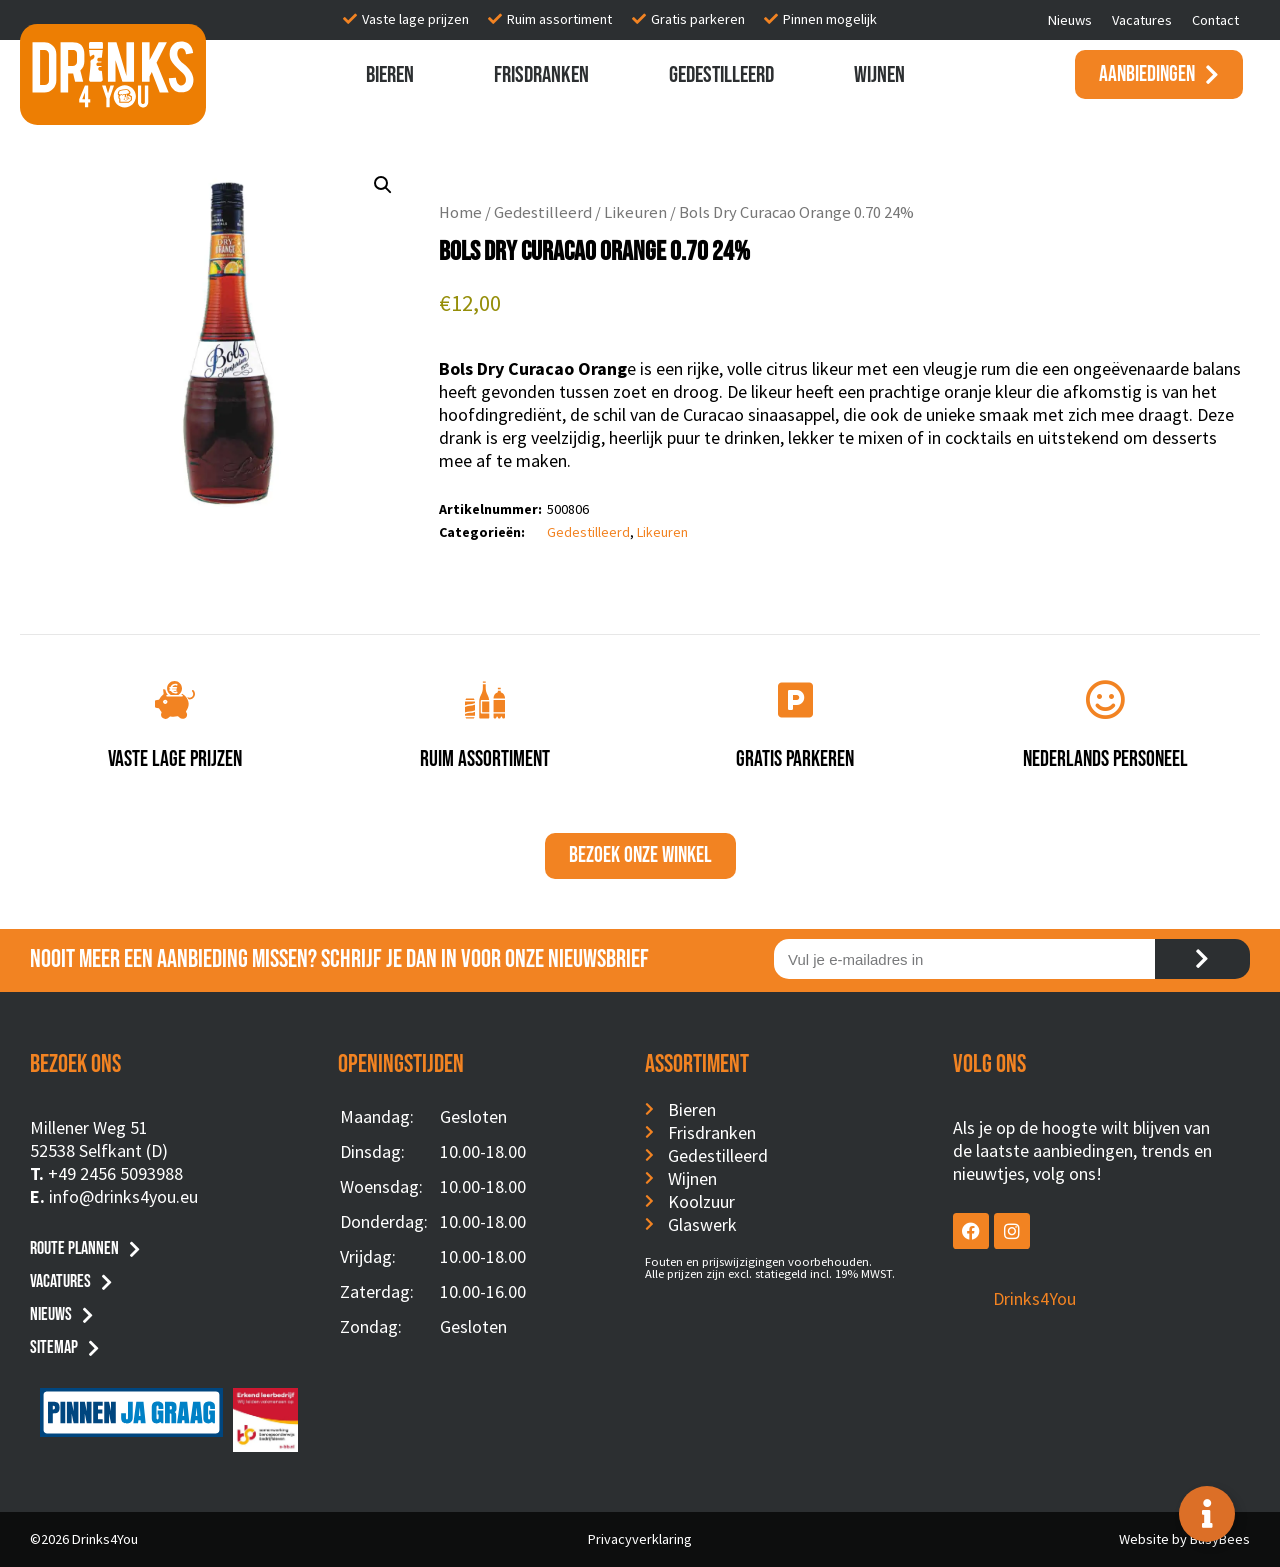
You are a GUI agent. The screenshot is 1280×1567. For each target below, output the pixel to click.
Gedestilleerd (721, 75)
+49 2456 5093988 (115, 1173)
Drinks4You (1034, 1298)
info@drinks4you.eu (123, 1196)
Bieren (390, 75)
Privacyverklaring (640, 1539)
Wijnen (879, 75)
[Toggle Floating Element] (1207, 1514)
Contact (1215, 20)
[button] (383, 185)
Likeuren (635, 212)
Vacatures (1142, 20)
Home (460, 212)
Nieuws (1070, 20)
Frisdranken (541, 75)
